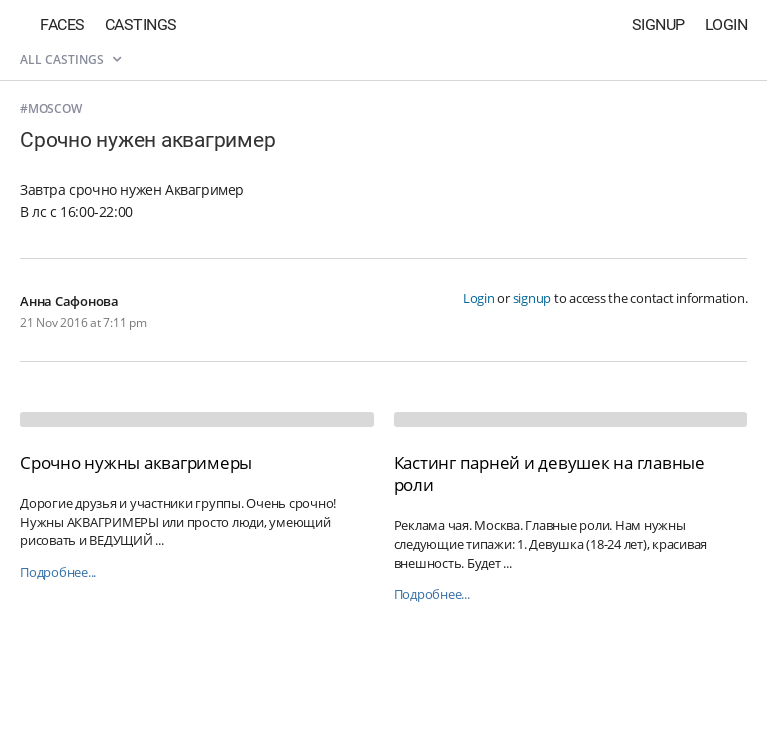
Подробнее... (58, 572)
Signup (658, 24)
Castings (141, 24)
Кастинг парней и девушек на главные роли (549, 473)
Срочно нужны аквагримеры (136, 462)
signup (532, 298)
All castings (70, 59)
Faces (62, 24)
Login (726, 24)
